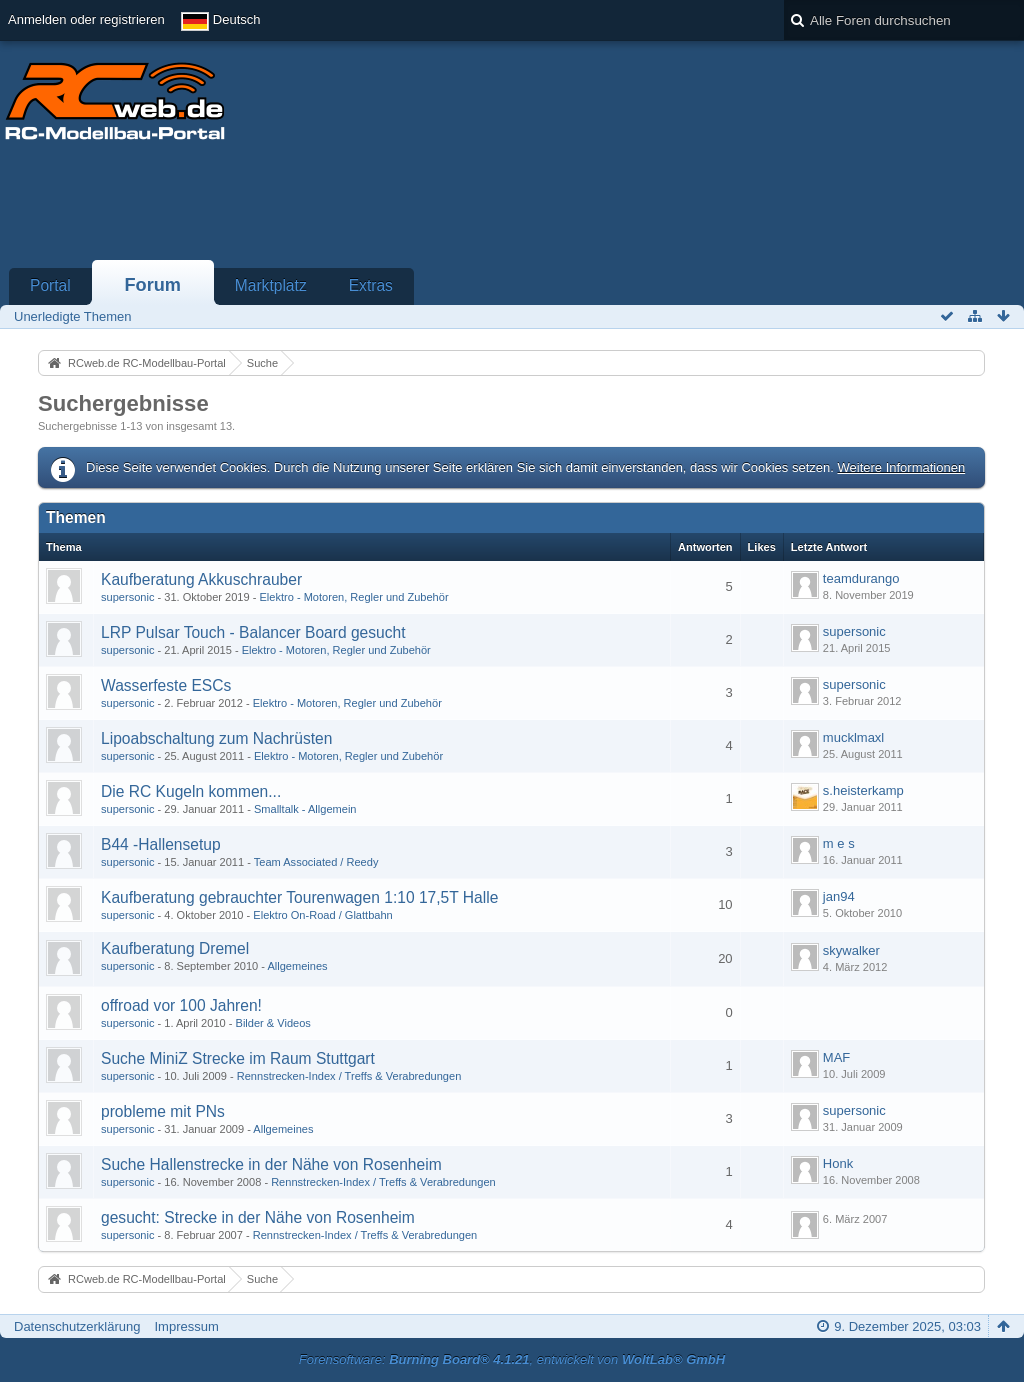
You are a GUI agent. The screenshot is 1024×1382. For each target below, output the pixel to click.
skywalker (851, 950)
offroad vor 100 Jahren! (181, 1005)
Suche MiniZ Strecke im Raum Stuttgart (238, 1058)
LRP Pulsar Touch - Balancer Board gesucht (253, 632)
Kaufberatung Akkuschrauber (201, 579)
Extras (371, 285)
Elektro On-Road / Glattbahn (322, 915)
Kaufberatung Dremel (175, 948)
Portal (50, 285)
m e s (839, 843)
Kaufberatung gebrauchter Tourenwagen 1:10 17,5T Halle (299, 897)
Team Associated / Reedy (316, 862)
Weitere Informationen (901, 467)
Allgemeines (297, 966)
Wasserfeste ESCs (166, 685)
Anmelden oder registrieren (86, 19)
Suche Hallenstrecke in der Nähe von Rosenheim (271, 1164)
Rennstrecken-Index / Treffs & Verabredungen (349, 1076)
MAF (836, 1057)
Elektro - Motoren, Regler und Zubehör (353, 597)
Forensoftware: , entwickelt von (512, 1359)
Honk (838, 1163)
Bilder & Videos (273, 1023)
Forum (152, 285)
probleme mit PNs (163, 1111)
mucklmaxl (853, 737)
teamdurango (861, 578)
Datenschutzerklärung (77, 1326)
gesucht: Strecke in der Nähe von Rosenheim (258, 1217)
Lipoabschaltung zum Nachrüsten (216, 738)
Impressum (186, 1326)
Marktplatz (271, 285)
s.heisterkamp (863, 790)
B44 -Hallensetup (161, 844)
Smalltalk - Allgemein (305, 809)
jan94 (839, 896)
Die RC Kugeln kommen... (191, 791)
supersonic (127, 597)
